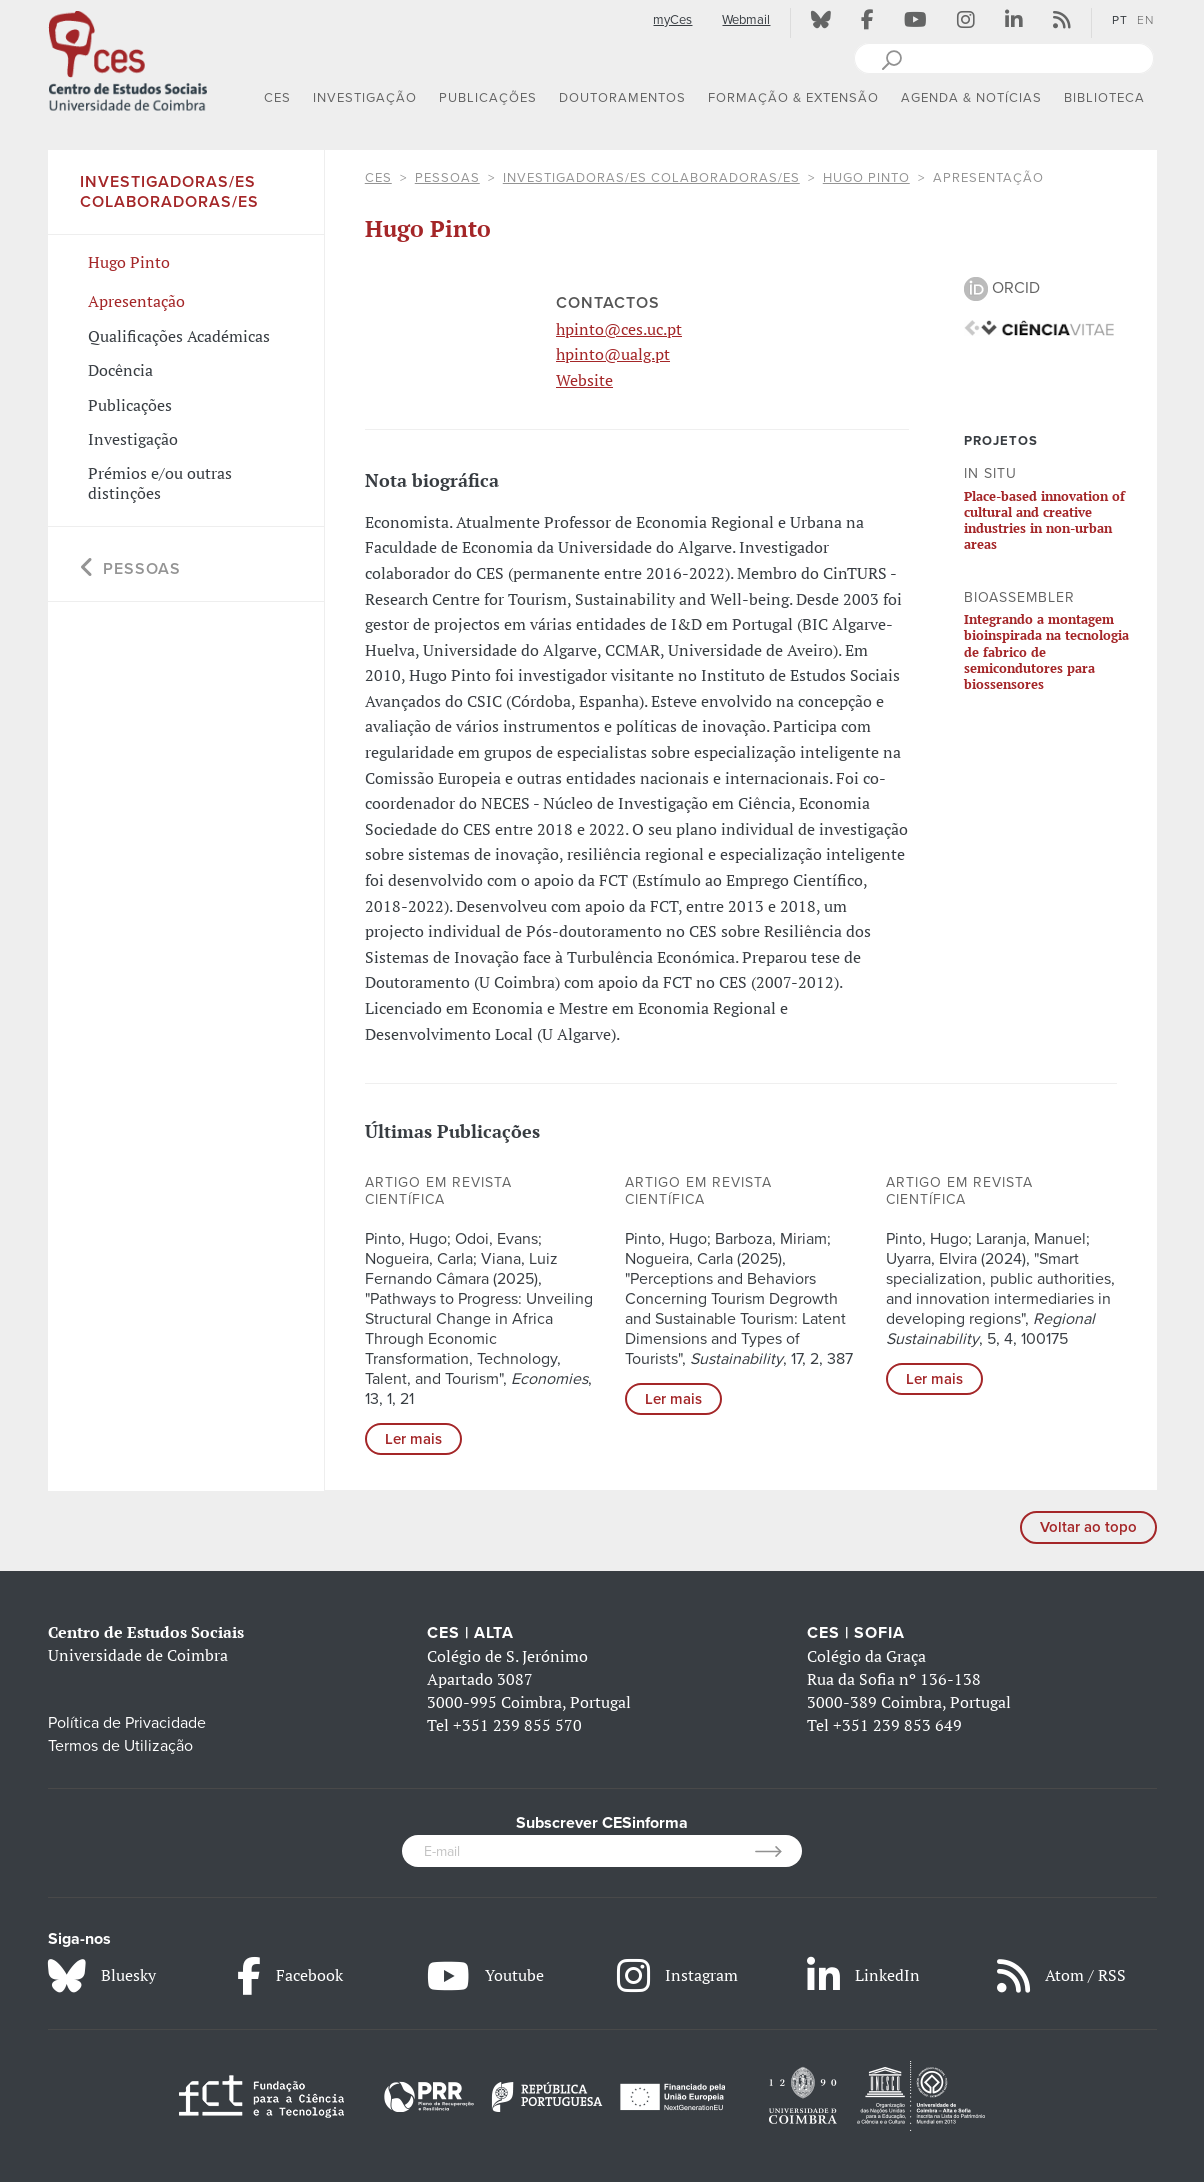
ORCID (1002, 288)
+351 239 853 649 (897, 1725)
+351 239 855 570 (517, 1725)
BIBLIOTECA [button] (1104, 98)
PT (1120, 20)
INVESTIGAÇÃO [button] (365, 98)
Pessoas (447, 178)
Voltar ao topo (1088, 1527)
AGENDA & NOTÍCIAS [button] (971, 98)
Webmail (746, 20)
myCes (672, 20)
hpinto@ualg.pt (613, 354)
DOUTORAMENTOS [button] (622, 98)
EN (1145, 20)
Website (584, 380)
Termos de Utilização (120, 1746)
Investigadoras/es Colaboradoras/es (651, 178)
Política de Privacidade (127, 1723)
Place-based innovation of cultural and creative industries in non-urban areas (1044, 520)
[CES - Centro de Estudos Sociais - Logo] (128, 59)
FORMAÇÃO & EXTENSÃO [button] (793, 98)
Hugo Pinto (866, 178)
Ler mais (413, 1439)
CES (378, 178)
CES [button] (277, 98)
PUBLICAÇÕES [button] (488, 98)
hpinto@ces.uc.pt (619, 329)
